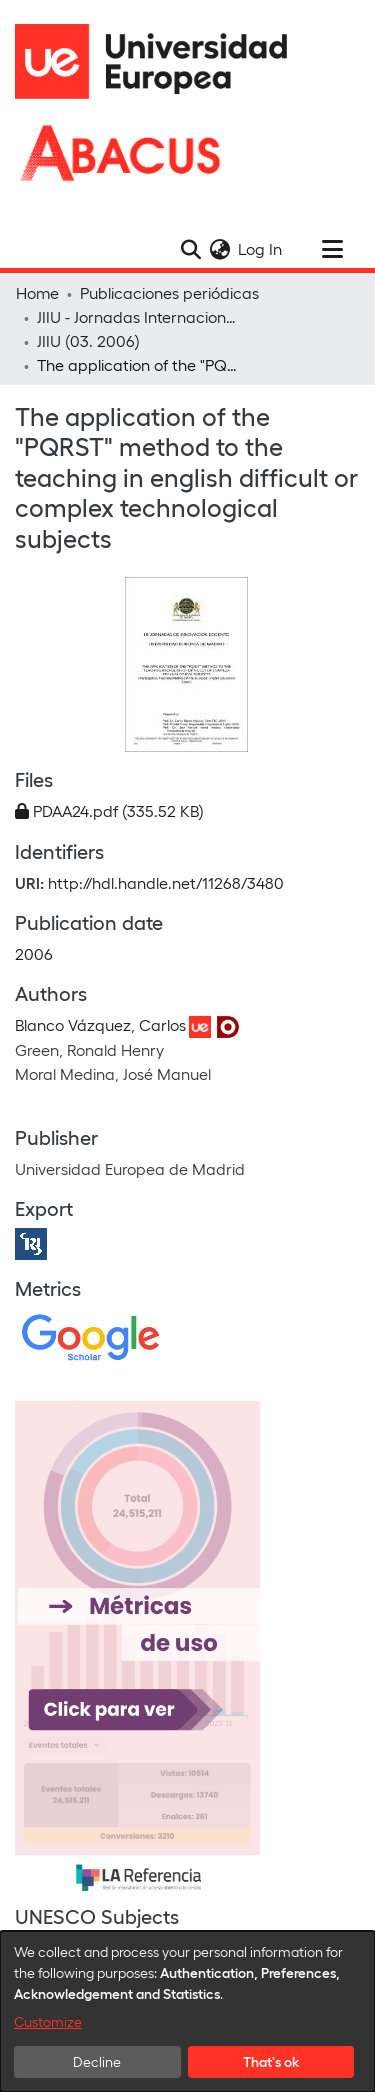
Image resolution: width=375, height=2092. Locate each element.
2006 (34, 953)
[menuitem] (219, 249)
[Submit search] (190, 249)
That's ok (271, 2061)
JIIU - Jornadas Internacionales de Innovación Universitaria (137, 316)
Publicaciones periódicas (169, 292)
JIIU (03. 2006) (88, 340)
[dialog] (187, 2011)
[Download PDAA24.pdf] (109, 810)
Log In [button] (261, 248)
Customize (48, 2021)
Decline (97, 2061)
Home (37, 292)
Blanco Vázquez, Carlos (100, 1024)
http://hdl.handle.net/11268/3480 (166, 882)
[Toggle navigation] (332, 249)
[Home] (160, 61)
